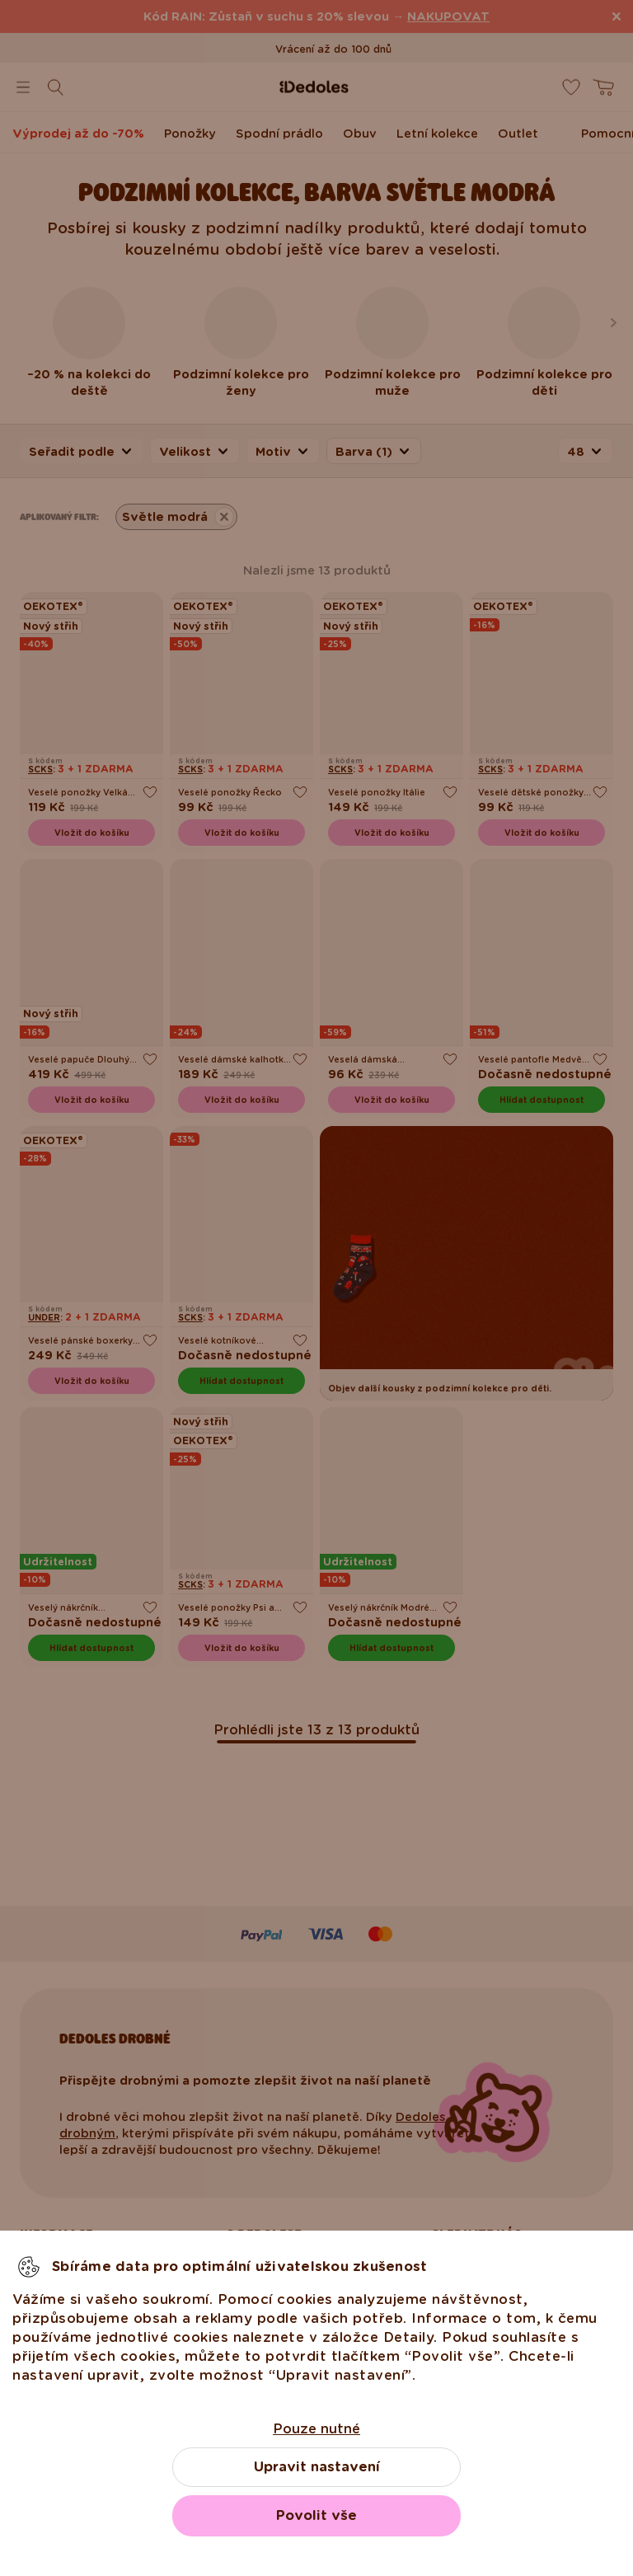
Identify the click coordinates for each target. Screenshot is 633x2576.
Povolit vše (316, 2515)
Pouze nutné (316, 2429)
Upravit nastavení (317, 2467)
